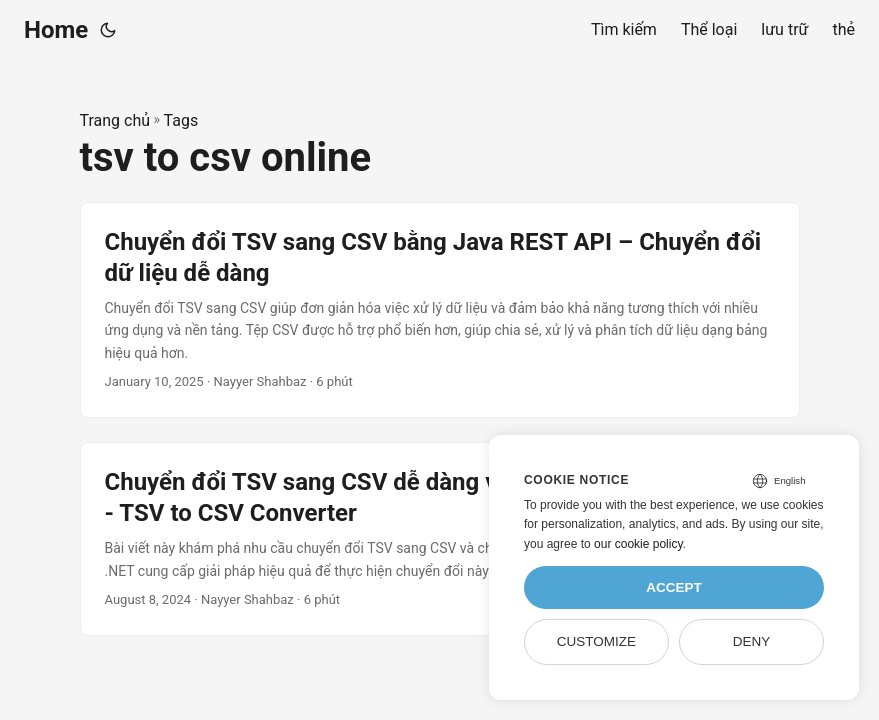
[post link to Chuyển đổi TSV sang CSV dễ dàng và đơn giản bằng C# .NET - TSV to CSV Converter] (440, 539)
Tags (181, 120)
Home (56, 30)
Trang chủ (115, 120)
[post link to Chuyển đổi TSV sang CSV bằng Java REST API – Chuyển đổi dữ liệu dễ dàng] (440, 310)
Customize (596, 641)
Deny (752, 641)
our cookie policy (638, 544)
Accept (674, 587)
